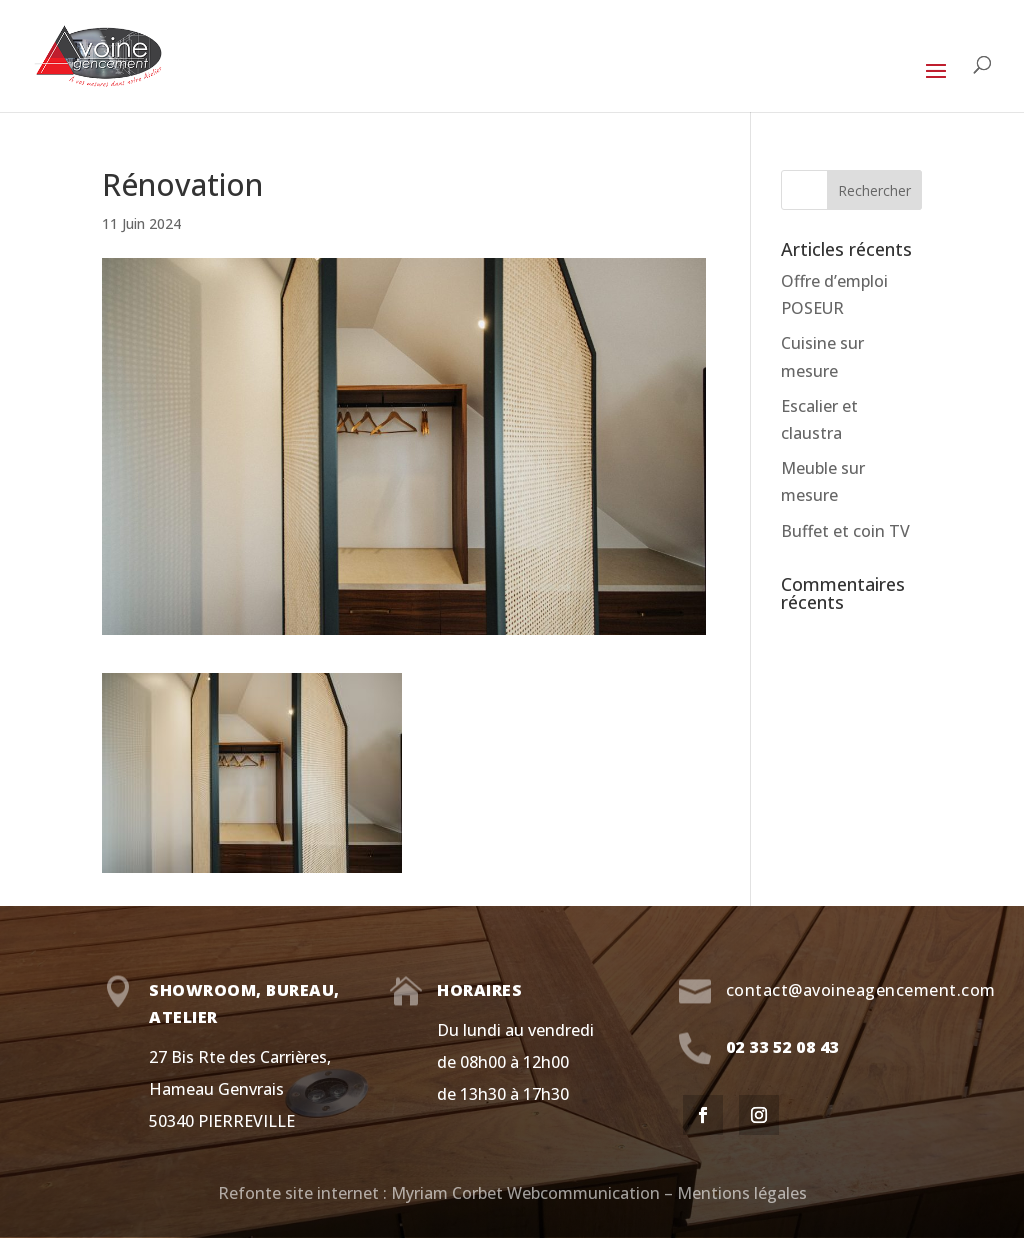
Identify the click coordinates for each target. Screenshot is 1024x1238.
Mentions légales (742, 1193)
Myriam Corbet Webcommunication (523, 1193)
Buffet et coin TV (845, 531)
